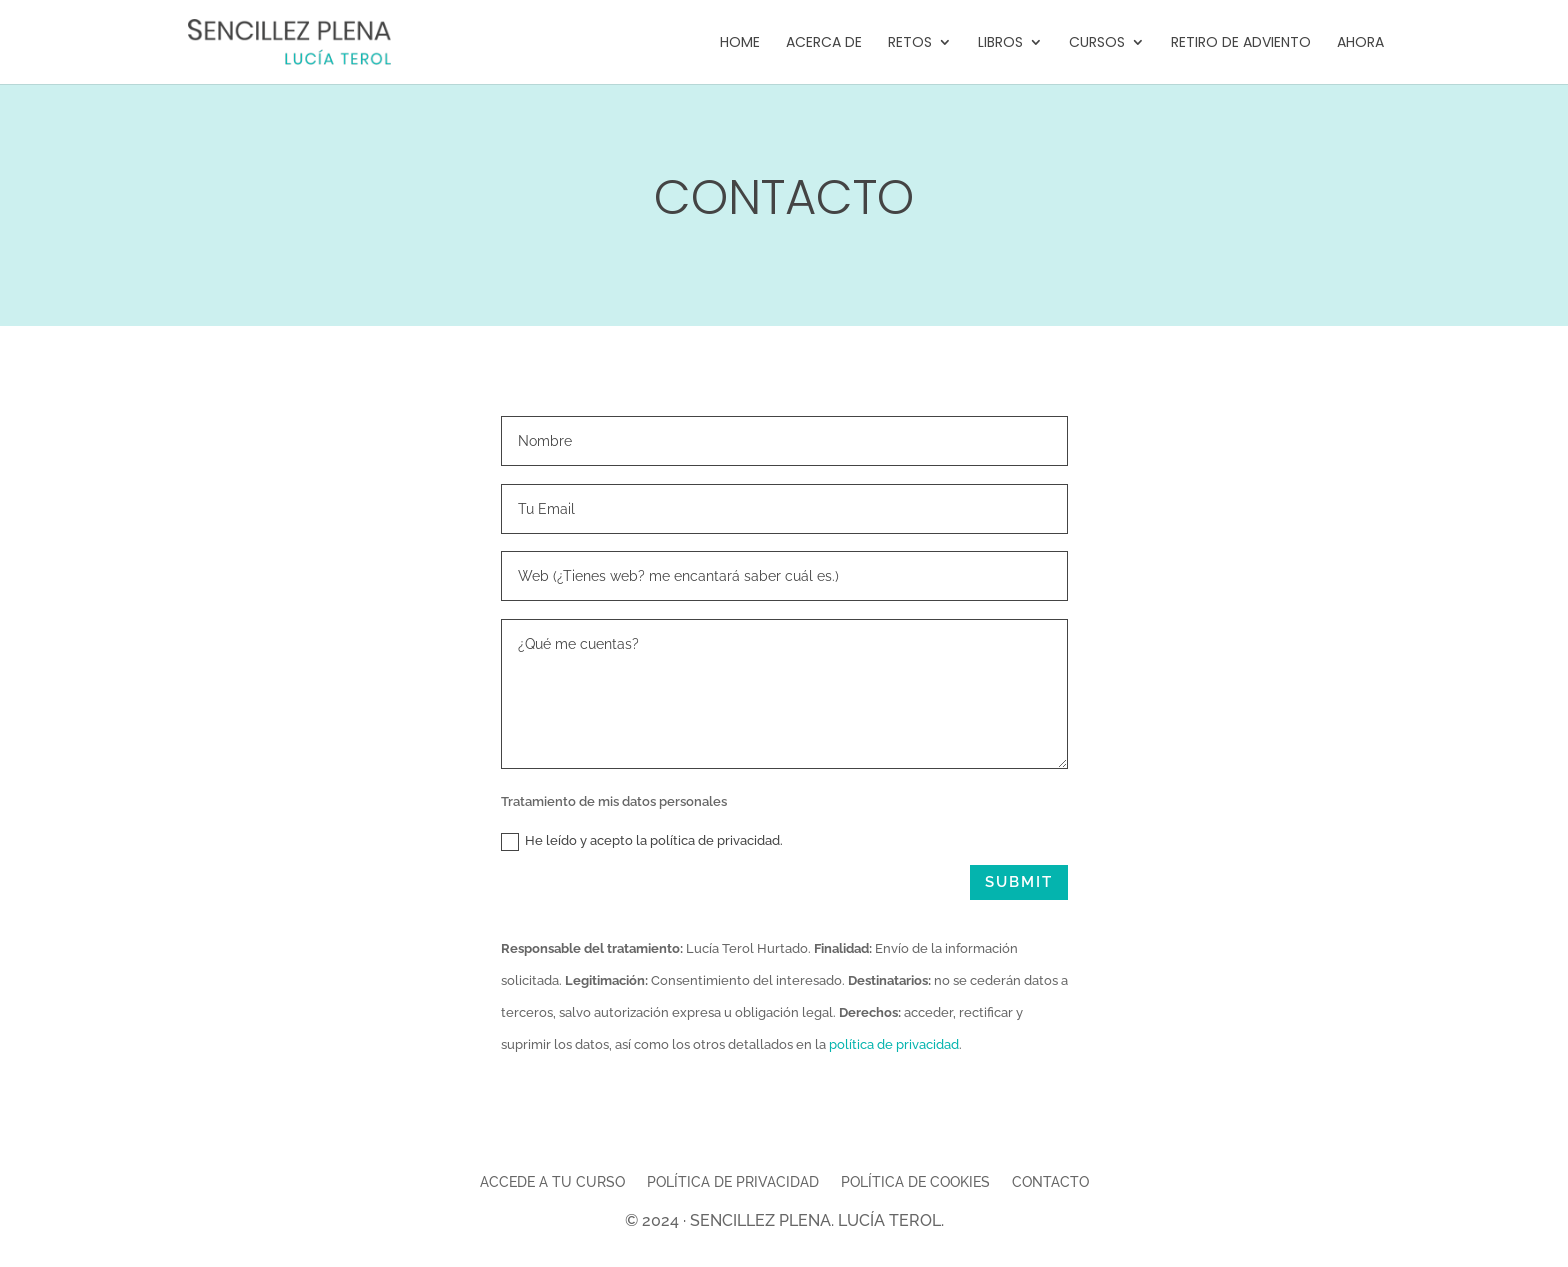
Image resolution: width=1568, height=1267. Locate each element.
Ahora (1360, 43)
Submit (1019, 882)
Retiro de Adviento (1241, 43)
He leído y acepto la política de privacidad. (642, 842)
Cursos (1097, 43)
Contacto (1050, 1181)
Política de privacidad (733, 1181)
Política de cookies (915, 1181)
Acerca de (824, 43)
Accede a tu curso (552, 1181)
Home (740, 43)
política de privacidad (894, 1044)
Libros (1000, 43)
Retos (910, 43)
